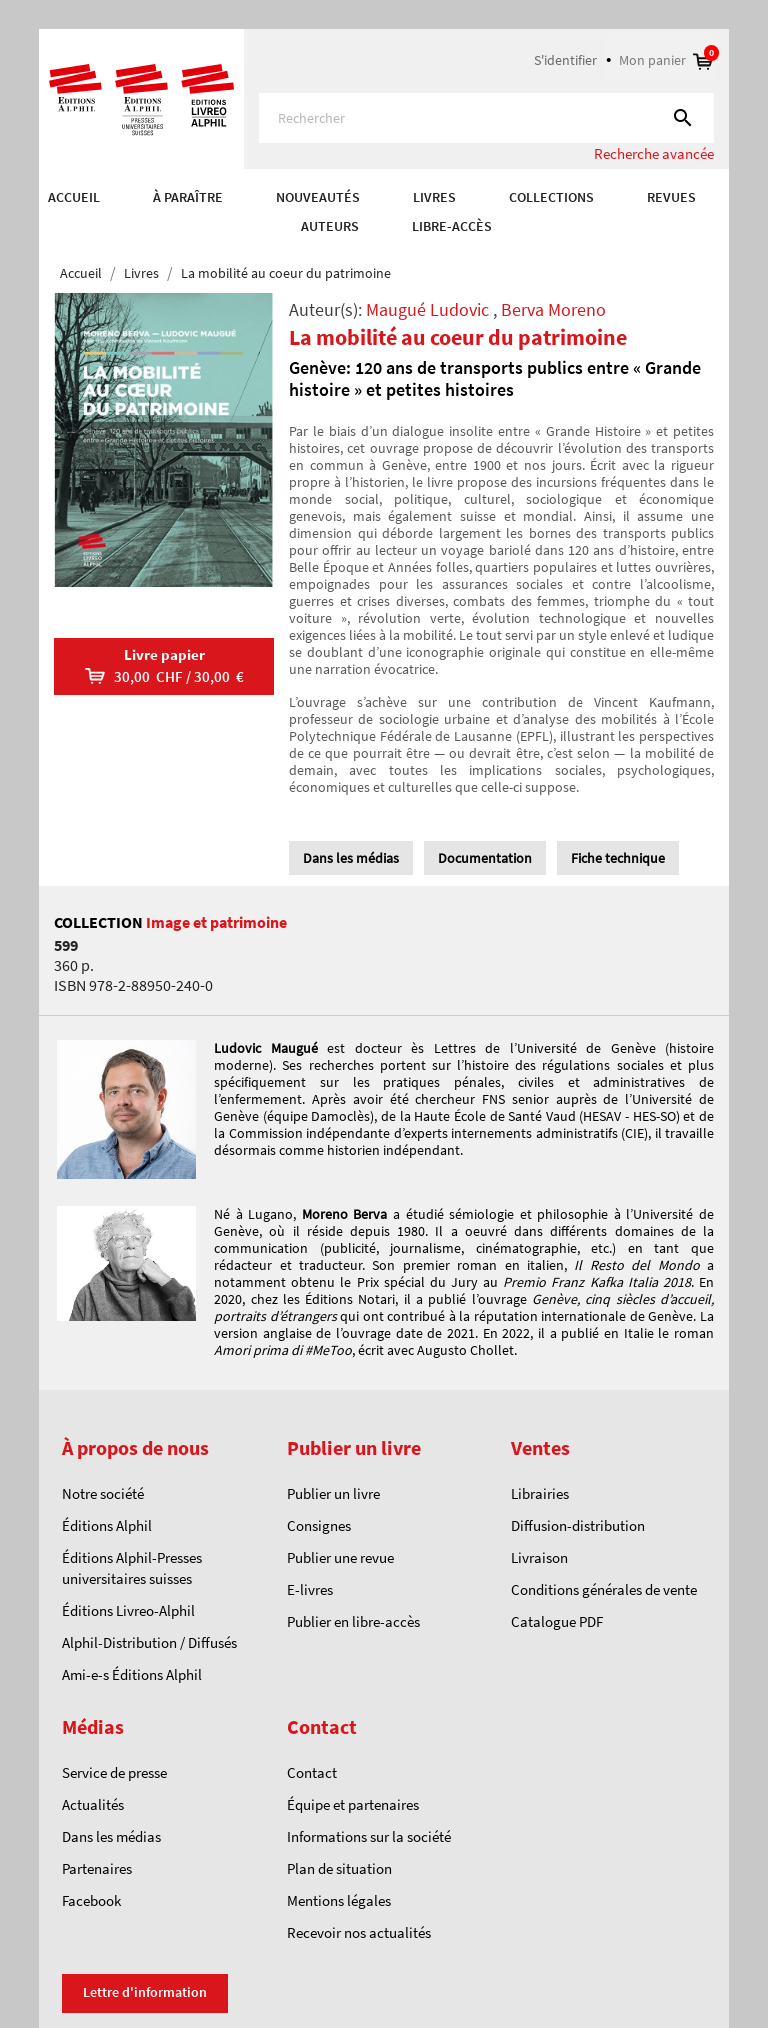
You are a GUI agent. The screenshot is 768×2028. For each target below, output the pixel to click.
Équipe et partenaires (353, 1804)
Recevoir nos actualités (359, 1932)
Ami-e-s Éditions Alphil (132, 1674)
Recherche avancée (654, 153)
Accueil (74, 197)
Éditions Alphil (107, 1525)
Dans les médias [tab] (351, 858)
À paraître (188, 197)
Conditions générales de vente (604, 1589)
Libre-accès (452, 226)
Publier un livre (333, 1493)
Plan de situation (339, 1868)
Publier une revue (340, 1557)
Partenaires (97, 1868)
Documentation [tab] (485, 858)
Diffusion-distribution (578, 1525)
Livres (434, 197)
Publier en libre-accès (353, 1621)
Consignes (319, 1525)
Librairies (540, 1493)
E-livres (310, 1589)
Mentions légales (339, 1900)
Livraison (539, 1557)
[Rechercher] (486, 118)
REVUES (671, 197)
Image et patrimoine (216, 922)
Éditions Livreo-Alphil (128, 1610)
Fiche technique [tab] (618, 858)
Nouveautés (318, 197)
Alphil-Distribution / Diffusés (149, 1642)
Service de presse (114, 1772)
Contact (312, 1772)
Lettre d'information (145, 1992)
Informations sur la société (369, 1836)
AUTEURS (330, 226)
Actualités (93, 1804)
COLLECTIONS (551, 197)
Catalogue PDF (557, 1621)
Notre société (103, 1493)
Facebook (91, 1900)
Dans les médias (111, 1836)
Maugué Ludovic (427, 309)
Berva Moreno (553, 309)
